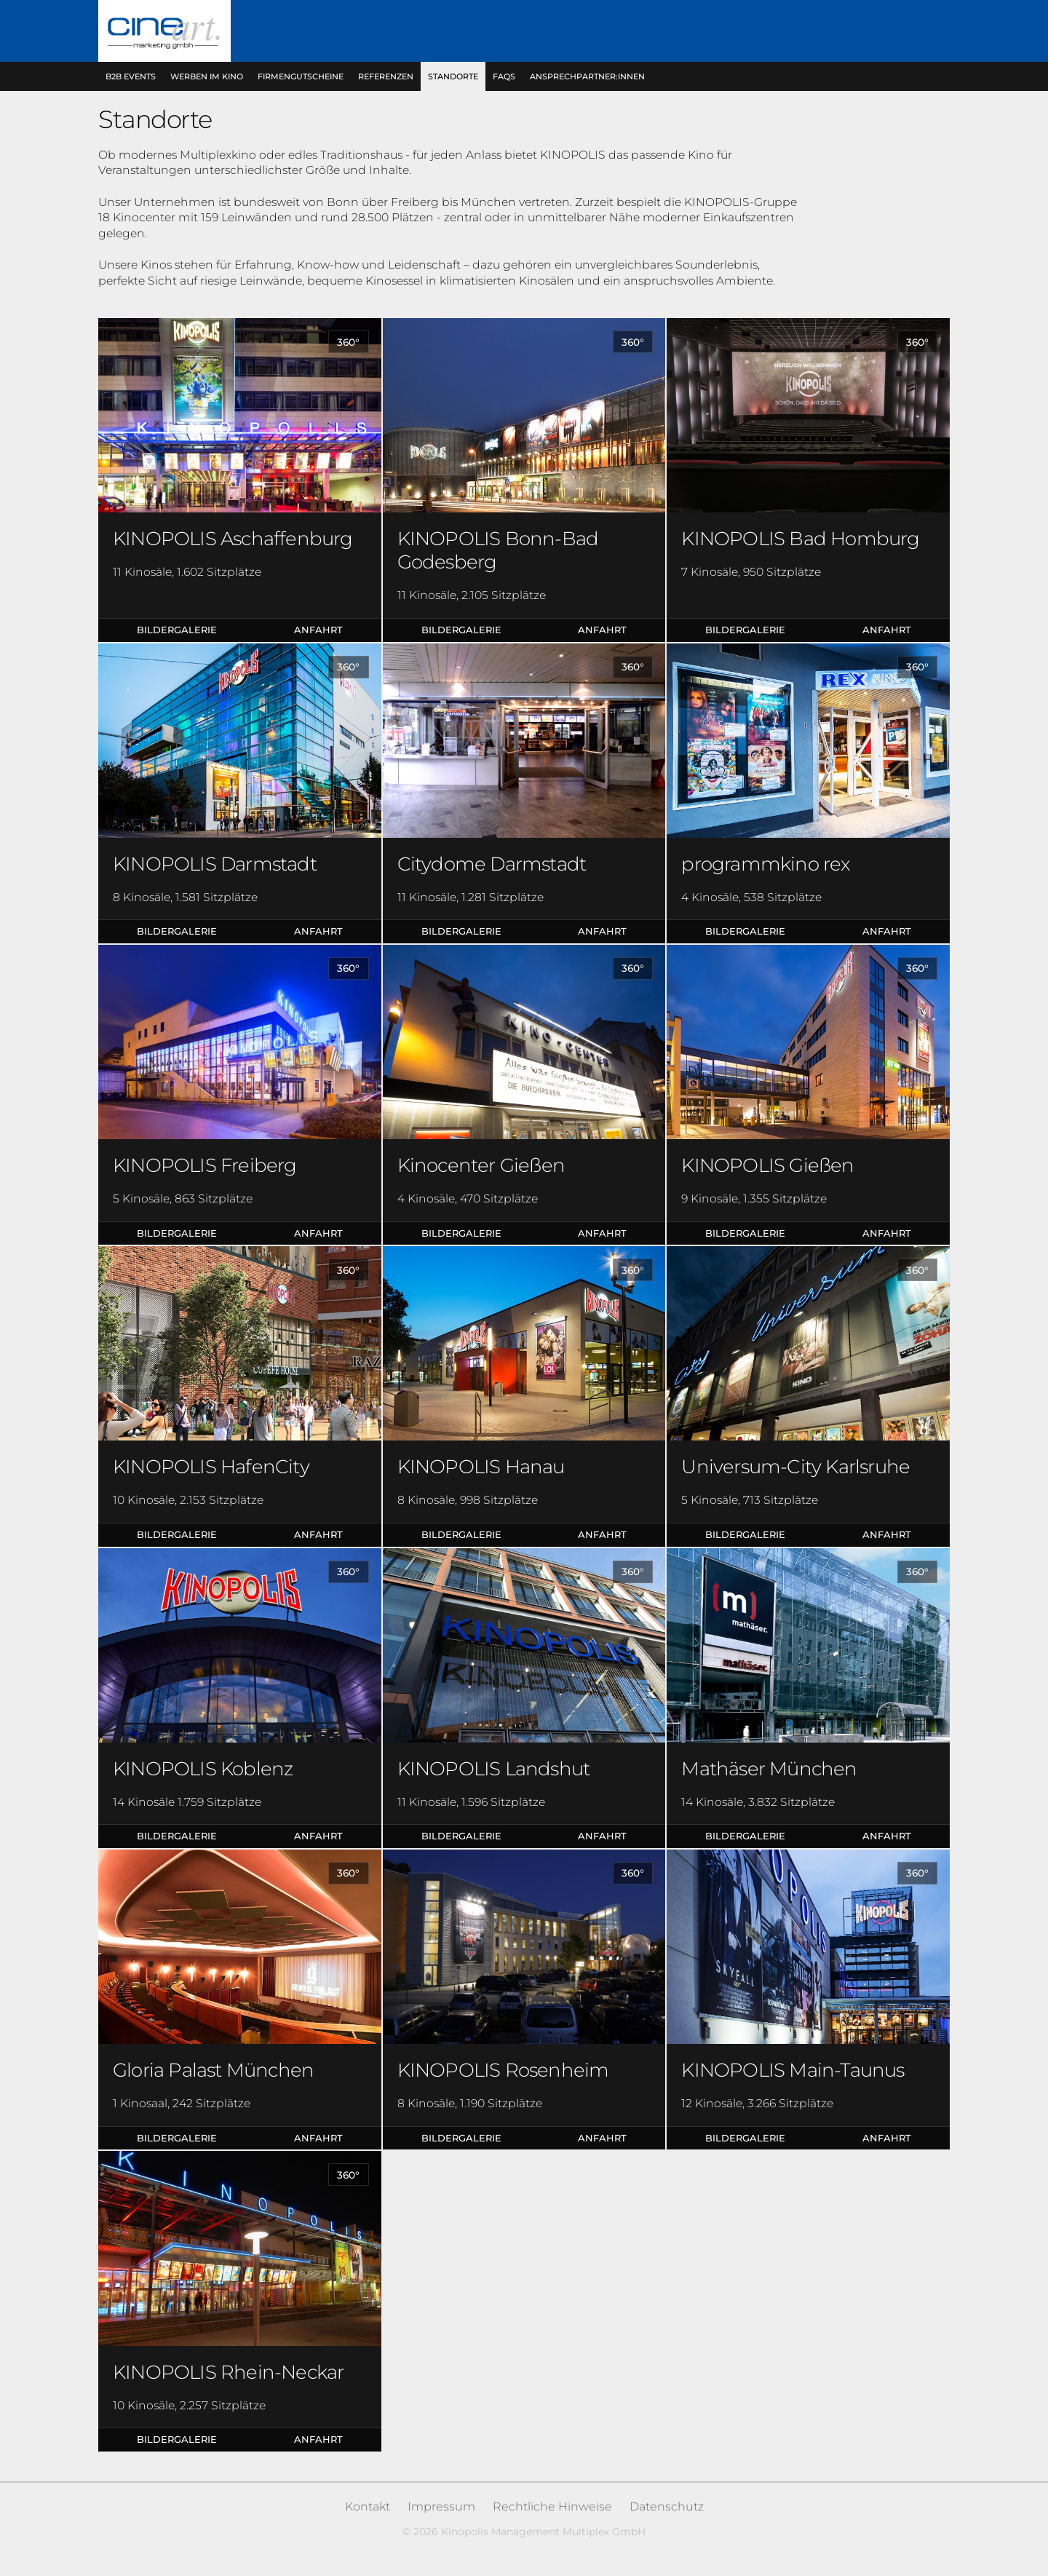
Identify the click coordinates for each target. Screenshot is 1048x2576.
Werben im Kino (206, 76)
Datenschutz (667, 2506)
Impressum (441, 2506)
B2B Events (131, 76)
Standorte (453, 76)
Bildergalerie (177, 629)
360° (348, 342)
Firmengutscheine (301, 76)
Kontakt (367, 2506)
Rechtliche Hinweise (552, 2506)
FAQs (504, 76)
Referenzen (385, 76)
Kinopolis (164, 31)
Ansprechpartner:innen (587, 76)
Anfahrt (318, 629)
